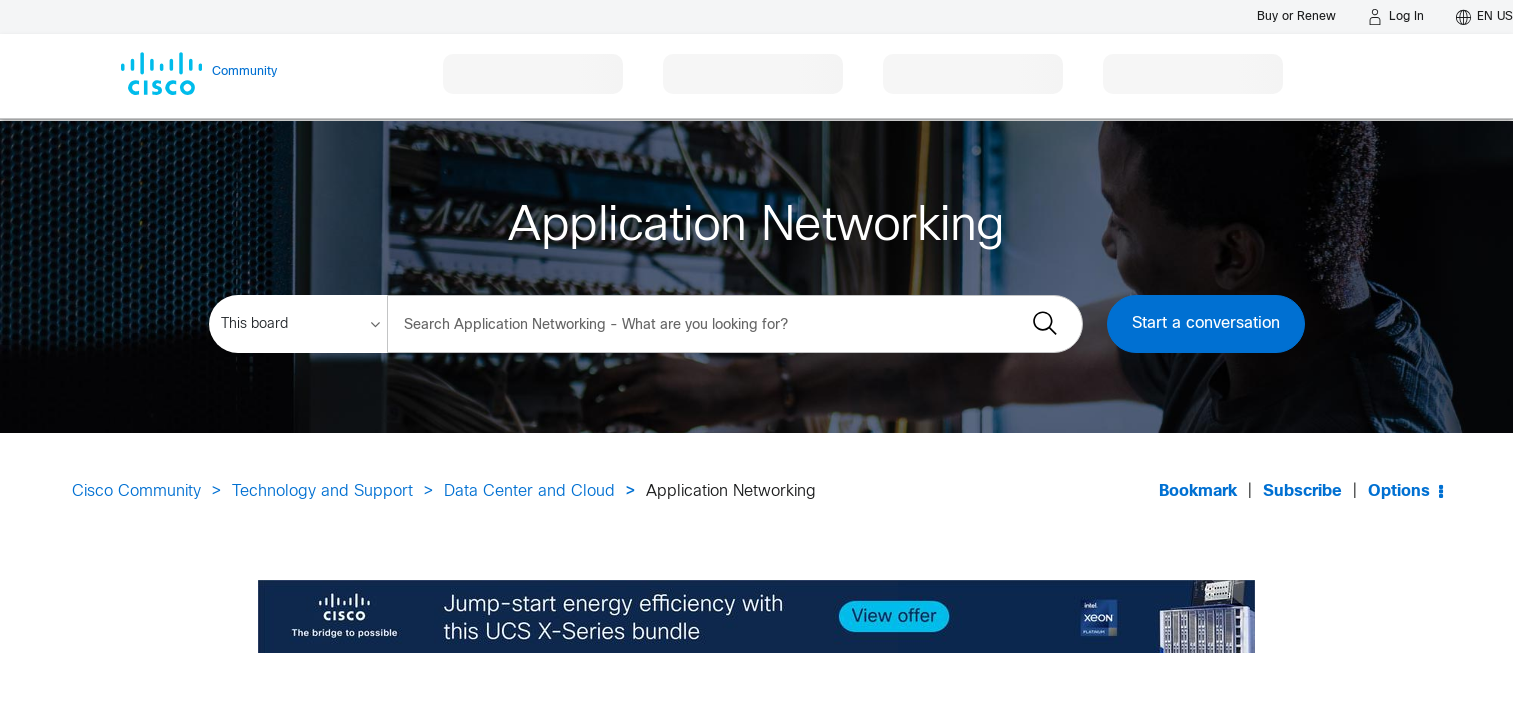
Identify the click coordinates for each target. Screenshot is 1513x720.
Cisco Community (136, 491)
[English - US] (1484, 17)
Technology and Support (322, 491)
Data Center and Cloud (529, 491)
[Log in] (1396, 17)
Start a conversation (1206, 323)
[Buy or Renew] (1296, 16)
